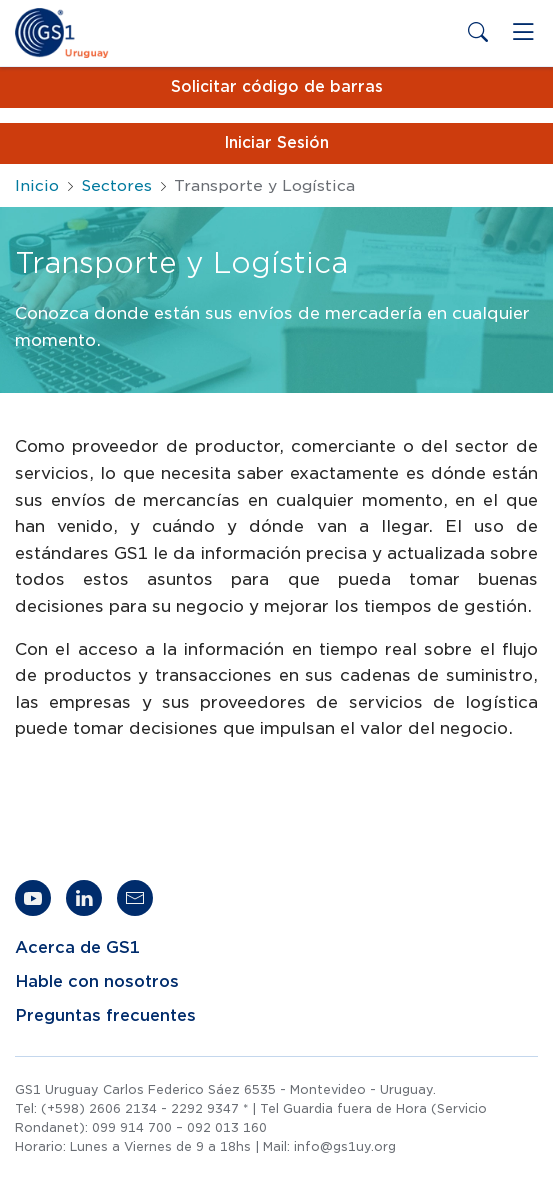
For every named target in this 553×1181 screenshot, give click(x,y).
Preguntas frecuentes (105, 1016)
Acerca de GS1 (77, 948)
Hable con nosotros (97, 982)
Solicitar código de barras (277, 87)
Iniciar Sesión (276, 143)
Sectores (116, 186)
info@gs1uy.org (345, 1146)
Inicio (37, 186)
